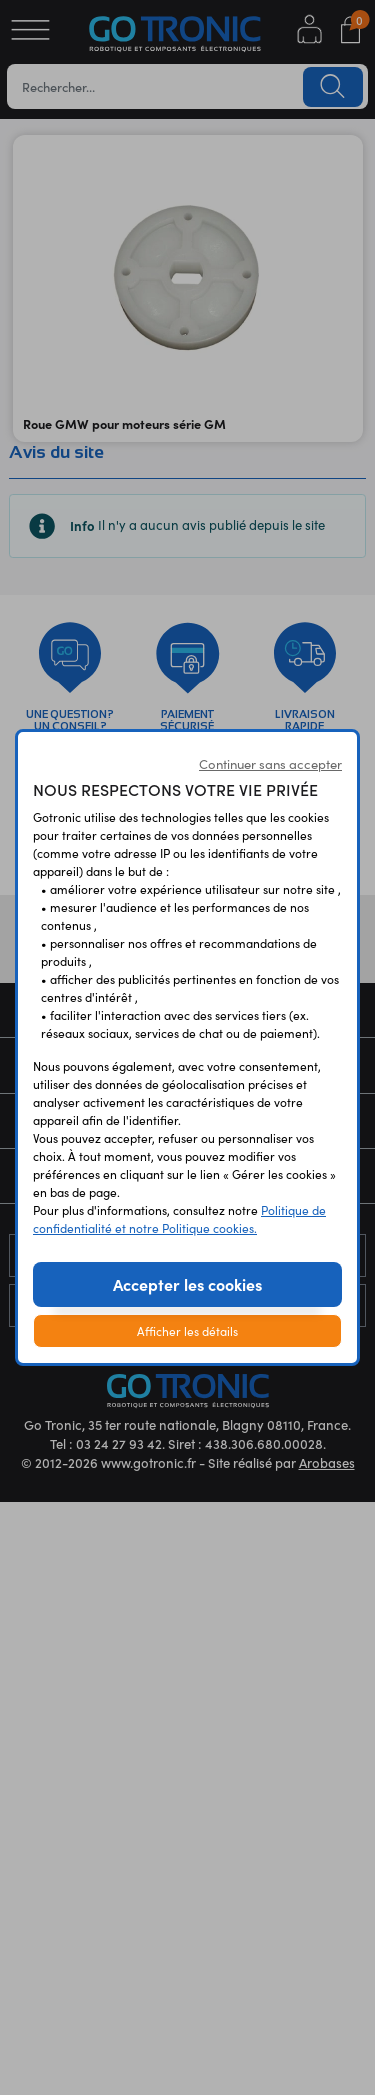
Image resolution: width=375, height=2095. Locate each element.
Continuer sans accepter (270, 764)
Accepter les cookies (187, 1284)
